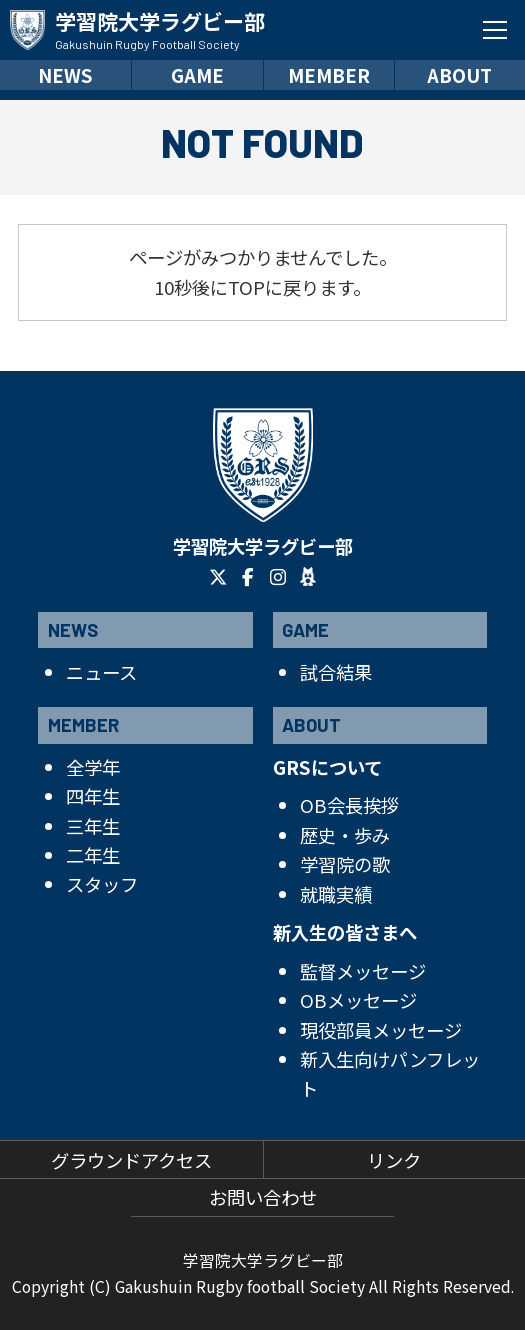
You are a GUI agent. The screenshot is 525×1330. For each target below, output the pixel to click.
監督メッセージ (363, 971)
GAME (197, 75)
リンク (394, 1160)
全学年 (93, 767)
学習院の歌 (345, 864)
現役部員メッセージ (381, 1030)
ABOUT (459, 75)
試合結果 (336, 672)
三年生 (93, 826)
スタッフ (102, 884)
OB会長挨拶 (349, 805)
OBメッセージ (358, 1000)
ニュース (101, 672)
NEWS (65, 75)
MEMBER (329, 75)
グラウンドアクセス (131, 1160)
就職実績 (336, 894)
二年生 (93, 855)
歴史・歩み (345, 835)
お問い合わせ (263, 1197)
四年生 (93, 796)
